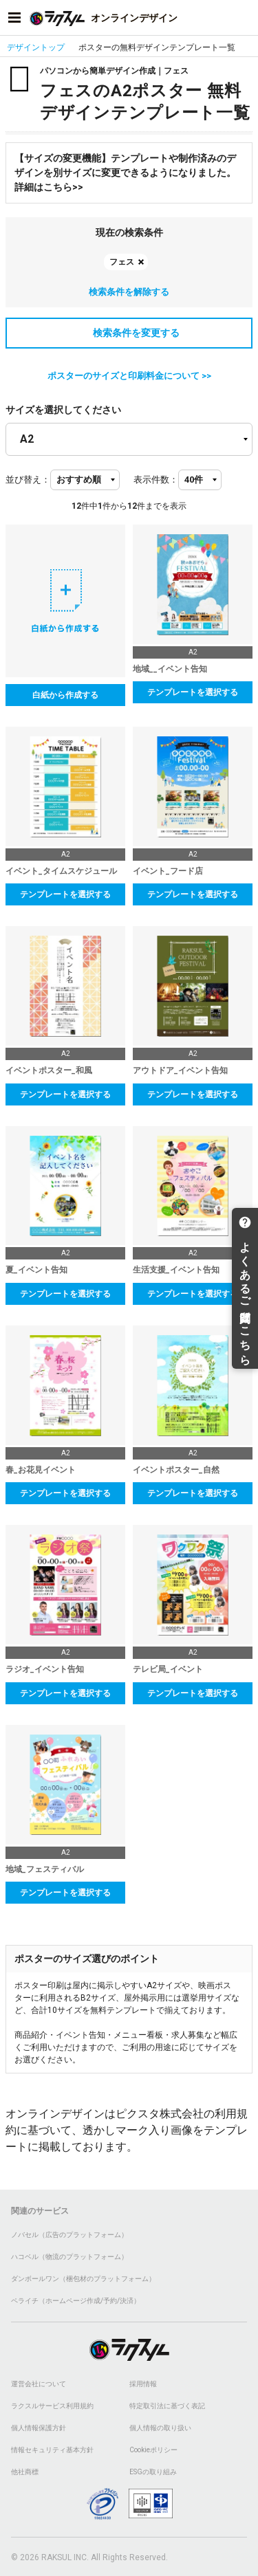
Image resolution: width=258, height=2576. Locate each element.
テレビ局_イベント (168, 1669)
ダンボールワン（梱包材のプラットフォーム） (83, 2278)
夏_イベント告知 (36, 1270)
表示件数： (155, 479)
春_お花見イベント (41, 1470)
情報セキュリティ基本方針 (52, 2450)
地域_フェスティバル (45, 1869)
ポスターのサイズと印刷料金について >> (129, 376)
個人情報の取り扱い (160, 2428)
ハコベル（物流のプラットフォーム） (69, 2256)
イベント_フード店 (168, 871)
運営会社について (38, 2384)
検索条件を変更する (129, 332)
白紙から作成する (65, 695)
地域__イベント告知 (170, 669)
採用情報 (143, 2384)
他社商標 (25, 2472)
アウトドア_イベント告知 (180, 1070)
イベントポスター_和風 (49, 1070)
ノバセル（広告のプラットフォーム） (69, 2234)
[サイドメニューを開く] (14, 17)
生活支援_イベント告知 (176, 1270)
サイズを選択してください (63, 409)
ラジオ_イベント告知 (45, 1669)
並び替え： (28, 479)
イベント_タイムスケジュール (61, 871)
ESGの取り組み (153, 2472)
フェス (121, 262)
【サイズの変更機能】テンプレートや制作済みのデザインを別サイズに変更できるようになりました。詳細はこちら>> (125, 172)
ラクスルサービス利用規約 (52, 2406)
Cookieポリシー (153, 2450)
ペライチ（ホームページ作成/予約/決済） (75, 2300)
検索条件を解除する (129, 292)
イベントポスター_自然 (176, 1470)
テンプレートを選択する (192, 692)
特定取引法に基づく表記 (167, 2406)
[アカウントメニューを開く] (243, 17)
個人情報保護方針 (38, 2428)
